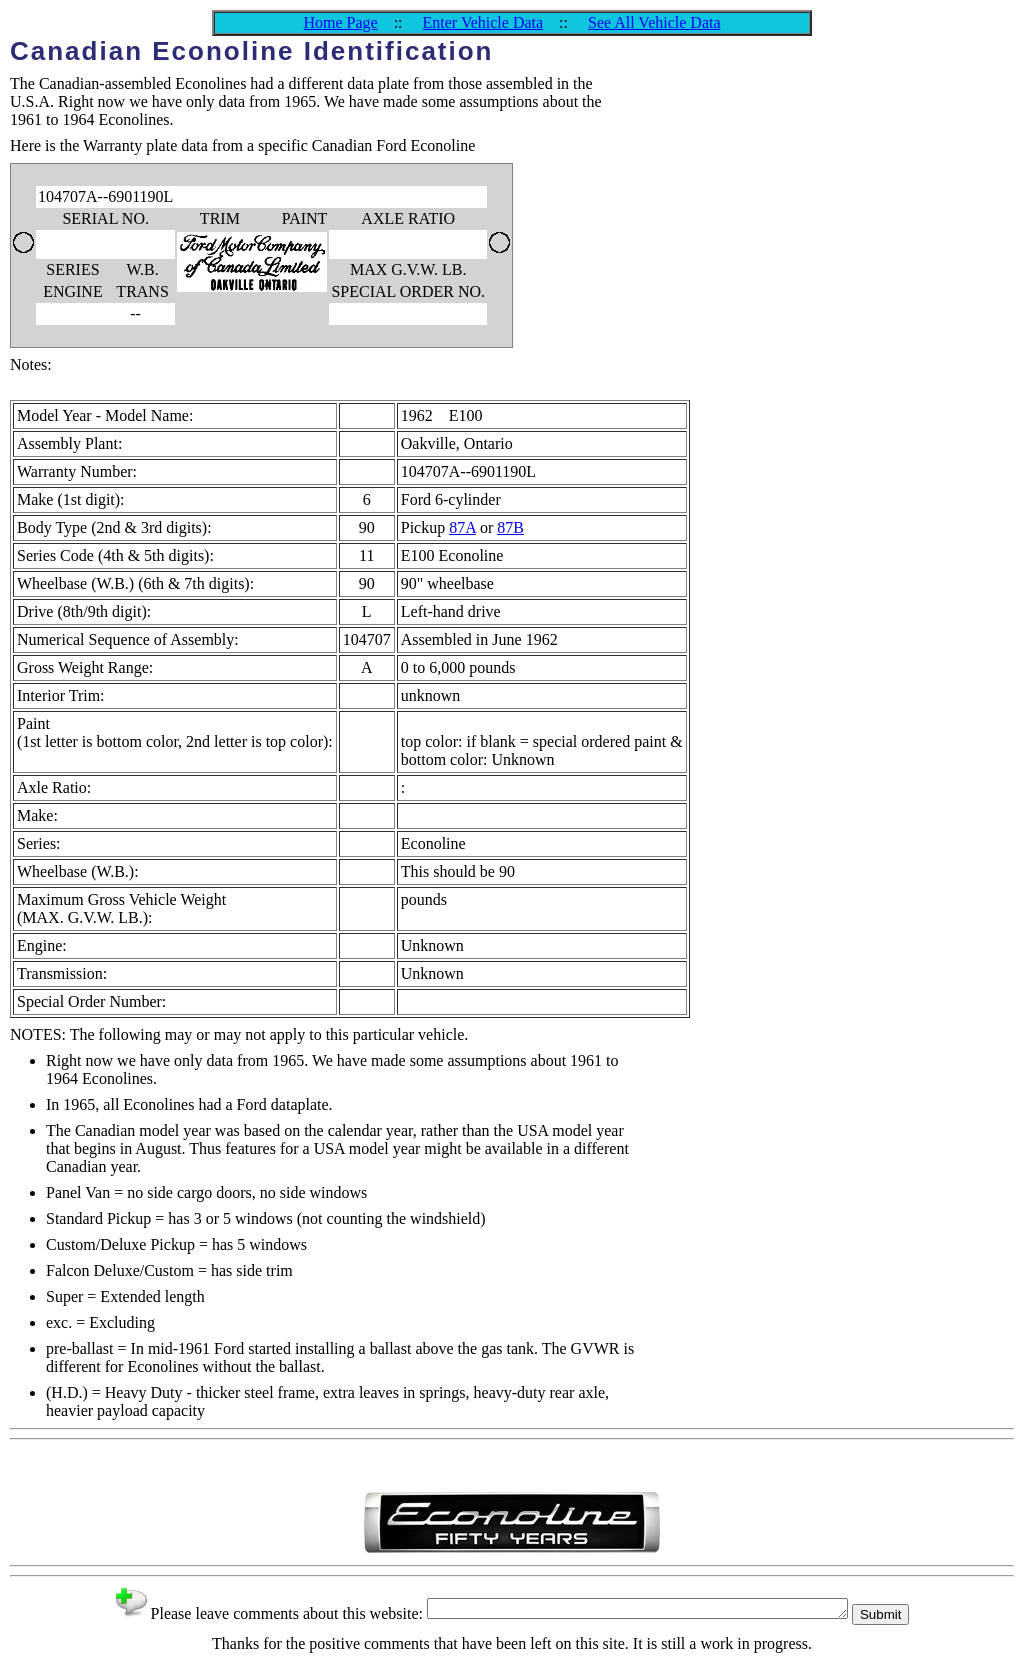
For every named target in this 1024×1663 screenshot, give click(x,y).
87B (510, 527)
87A (462, 527)
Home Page (340, 22)
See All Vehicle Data (654, 22)
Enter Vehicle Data (483, 22)
